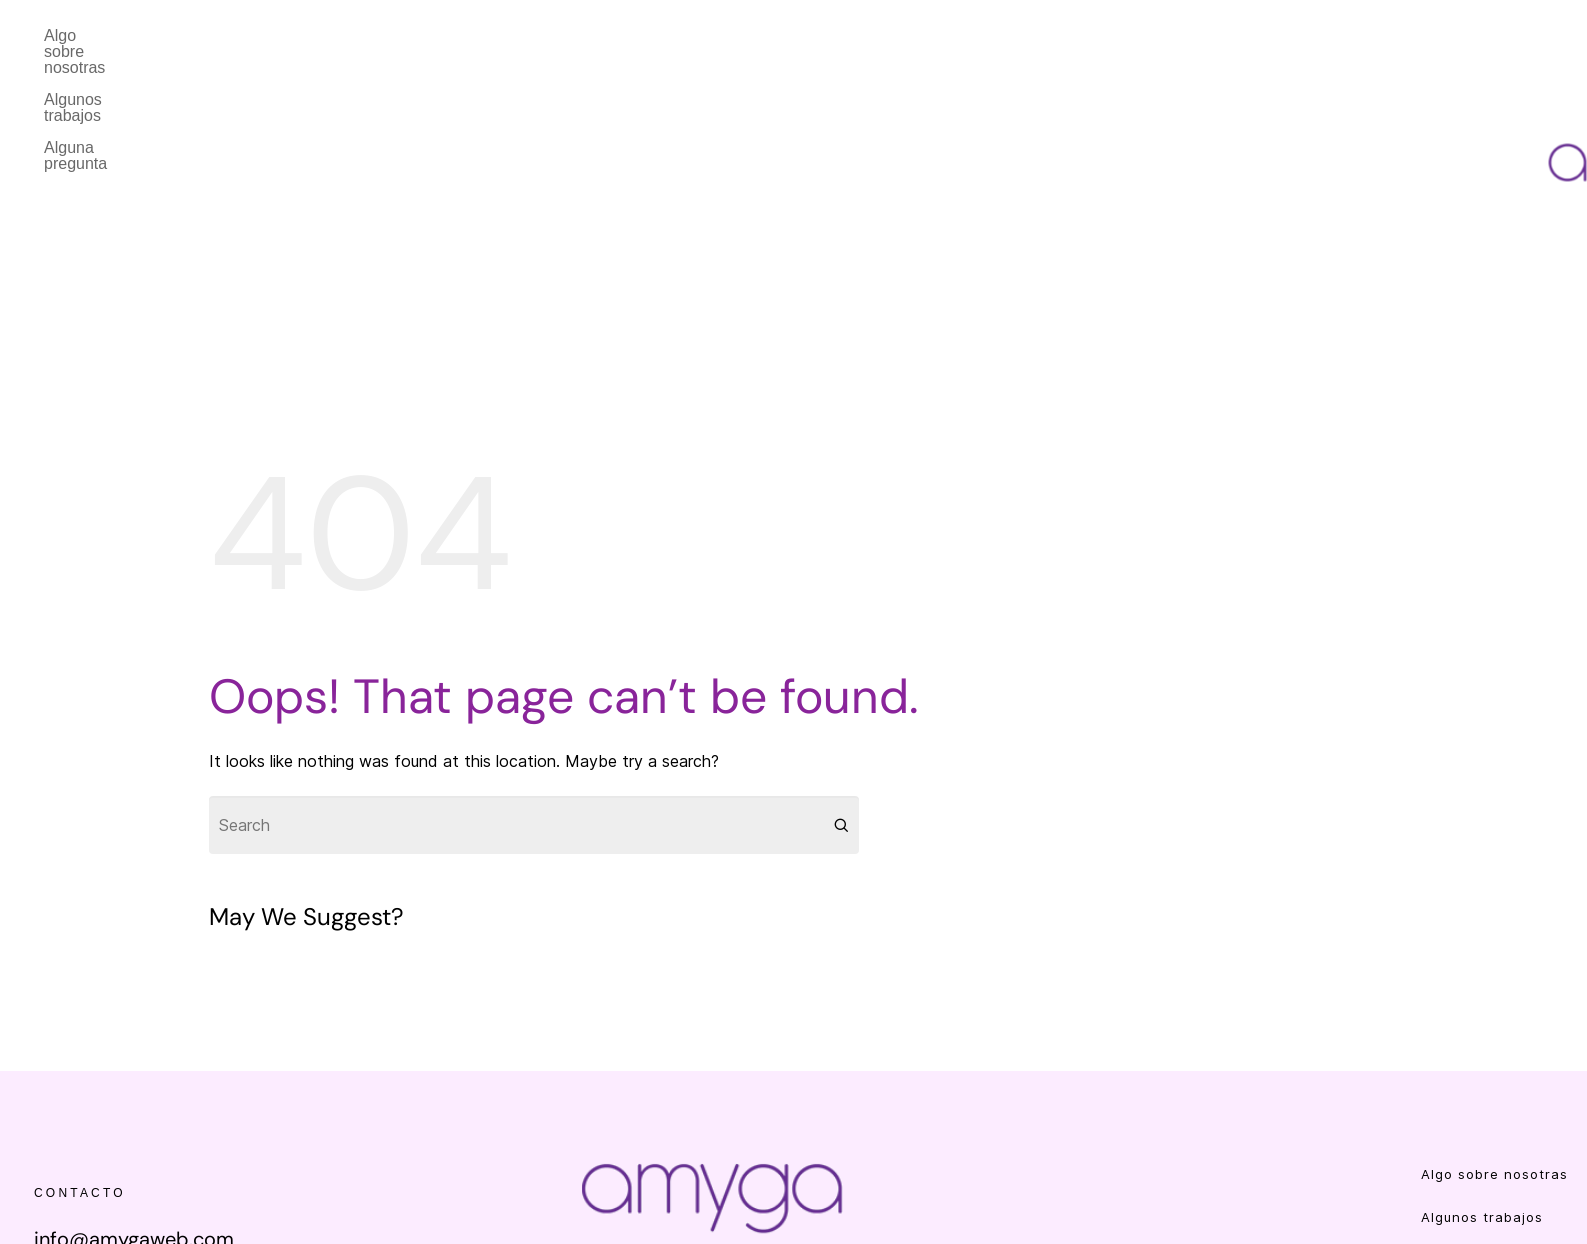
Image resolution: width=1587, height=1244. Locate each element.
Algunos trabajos (273, 35)
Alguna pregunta (420, 35)
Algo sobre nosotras (115, 35)
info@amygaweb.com (134, 1111)
